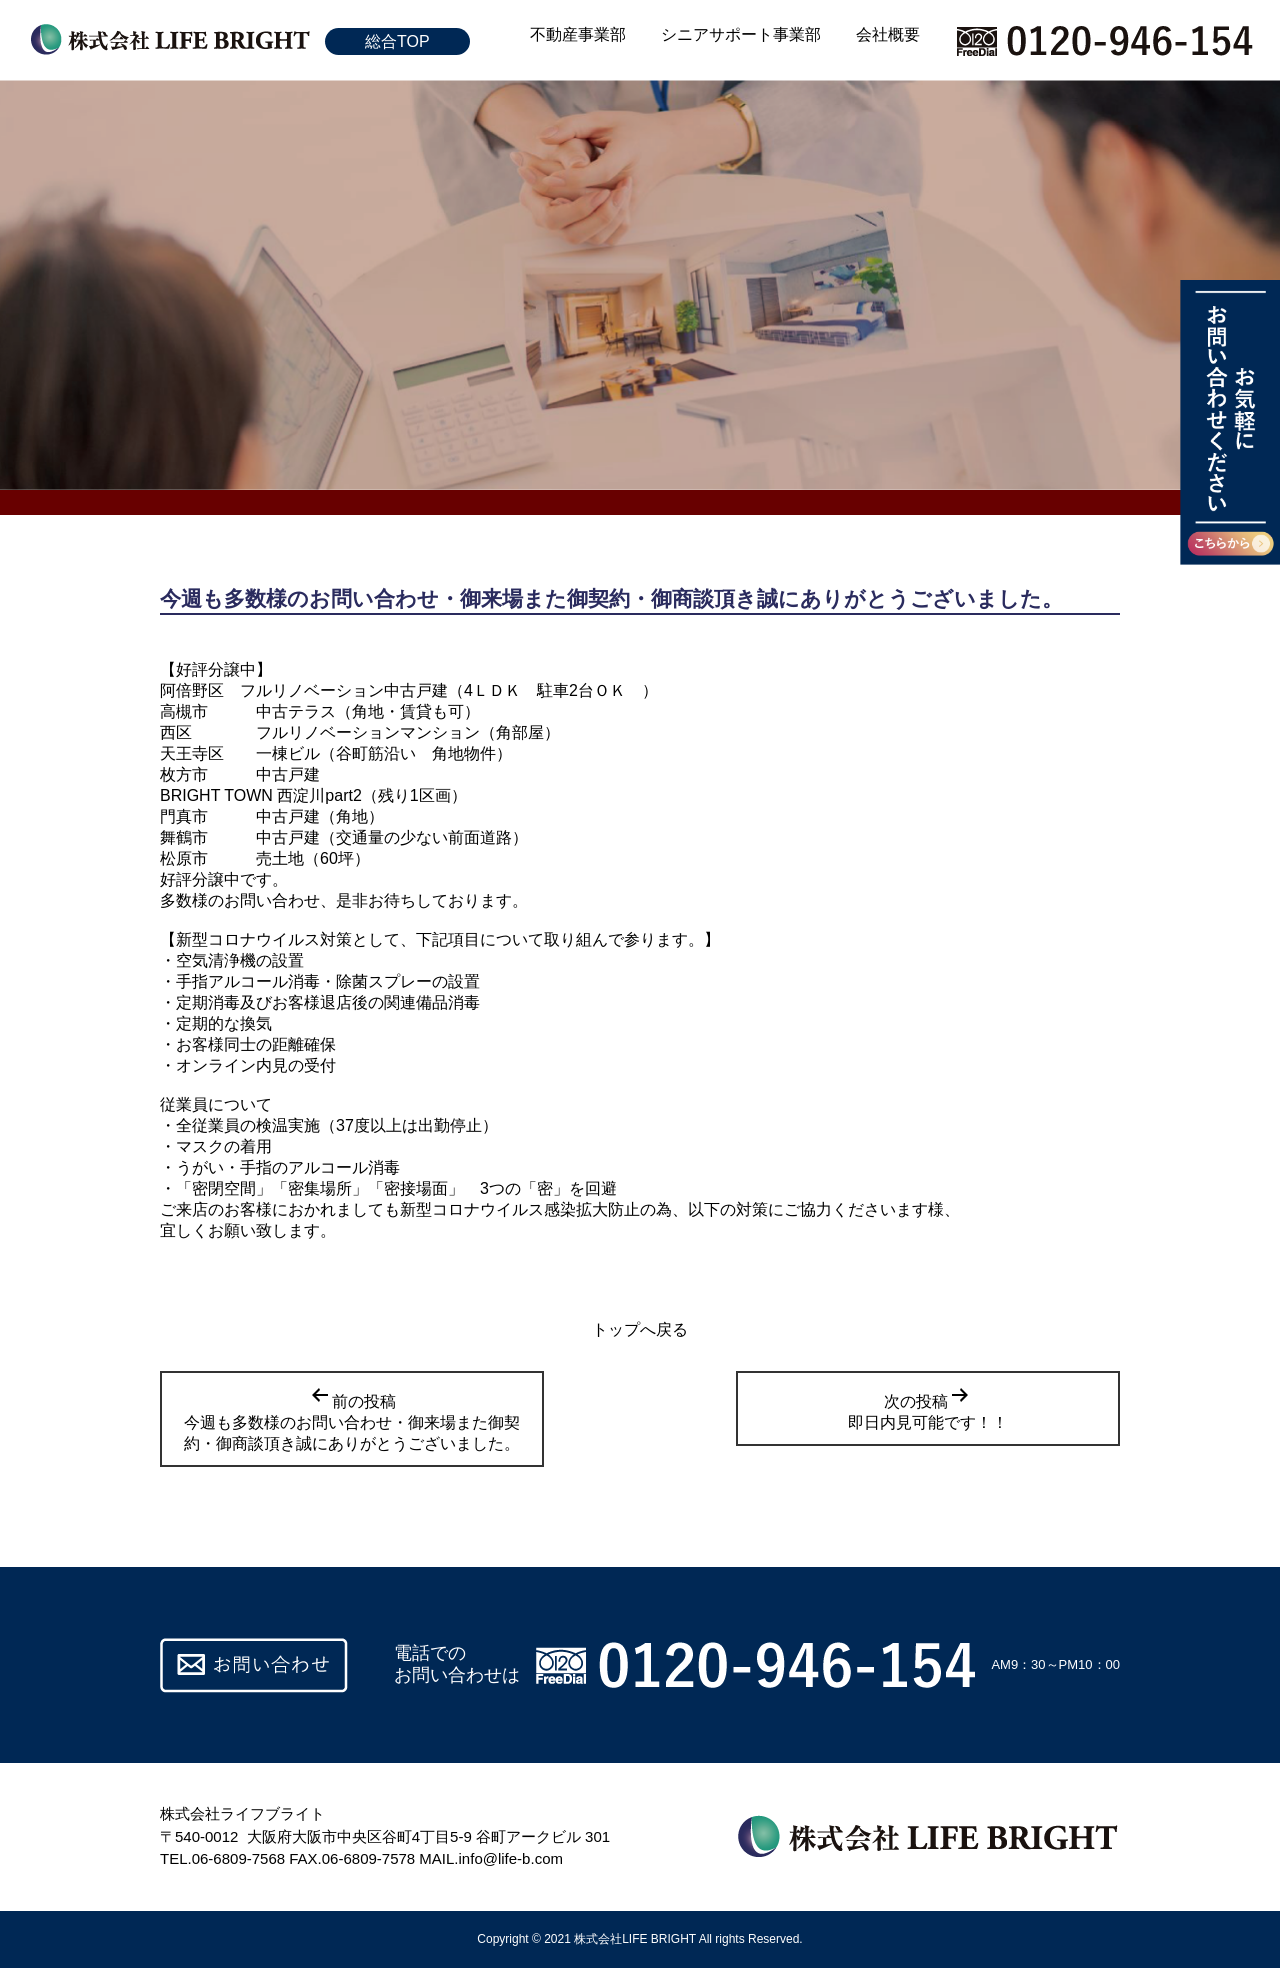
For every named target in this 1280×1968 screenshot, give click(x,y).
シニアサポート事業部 (741, 34)
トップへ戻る (640, 1329)
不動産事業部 (578, 34)
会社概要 (888, 34)
